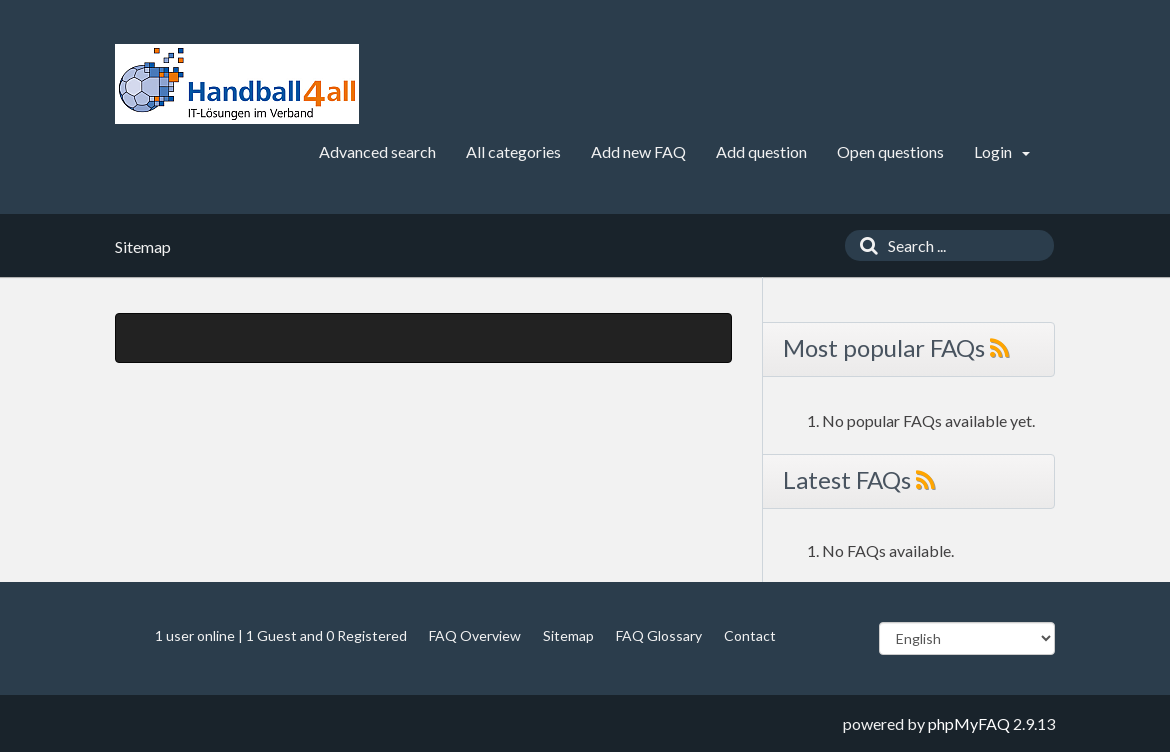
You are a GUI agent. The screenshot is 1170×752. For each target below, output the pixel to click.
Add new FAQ (638, 151)
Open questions (890, 151)
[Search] (864, 245)
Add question (761, 151)
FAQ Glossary (659, 635)
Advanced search (377, 151)
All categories (513, 151)
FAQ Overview (475, 635)
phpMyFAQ (969, 723)
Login (1002, 151)
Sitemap (568, 635)
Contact (750, 635)
